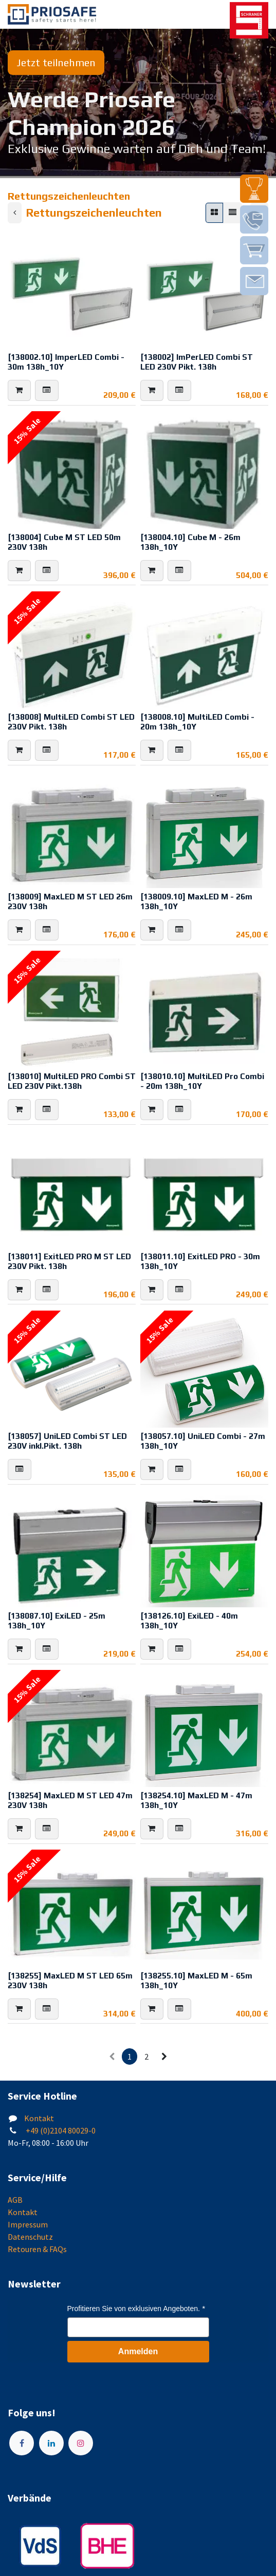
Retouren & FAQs (37, 2249)
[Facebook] (21, 2443)
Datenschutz (30, 2237)
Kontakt (39, 2118)
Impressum (28, 2224)
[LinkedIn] (51, 2443)
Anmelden (138, 2351)
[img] (254, 189)
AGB (15, 2200)
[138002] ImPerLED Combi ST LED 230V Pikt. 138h (196, 362)
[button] (19, 390)
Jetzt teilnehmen (56, 62)
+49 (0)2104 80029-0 (60, 2130)
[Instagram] (80, 2443)
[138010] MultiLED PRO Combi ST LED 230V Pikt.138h (72, 1081)
